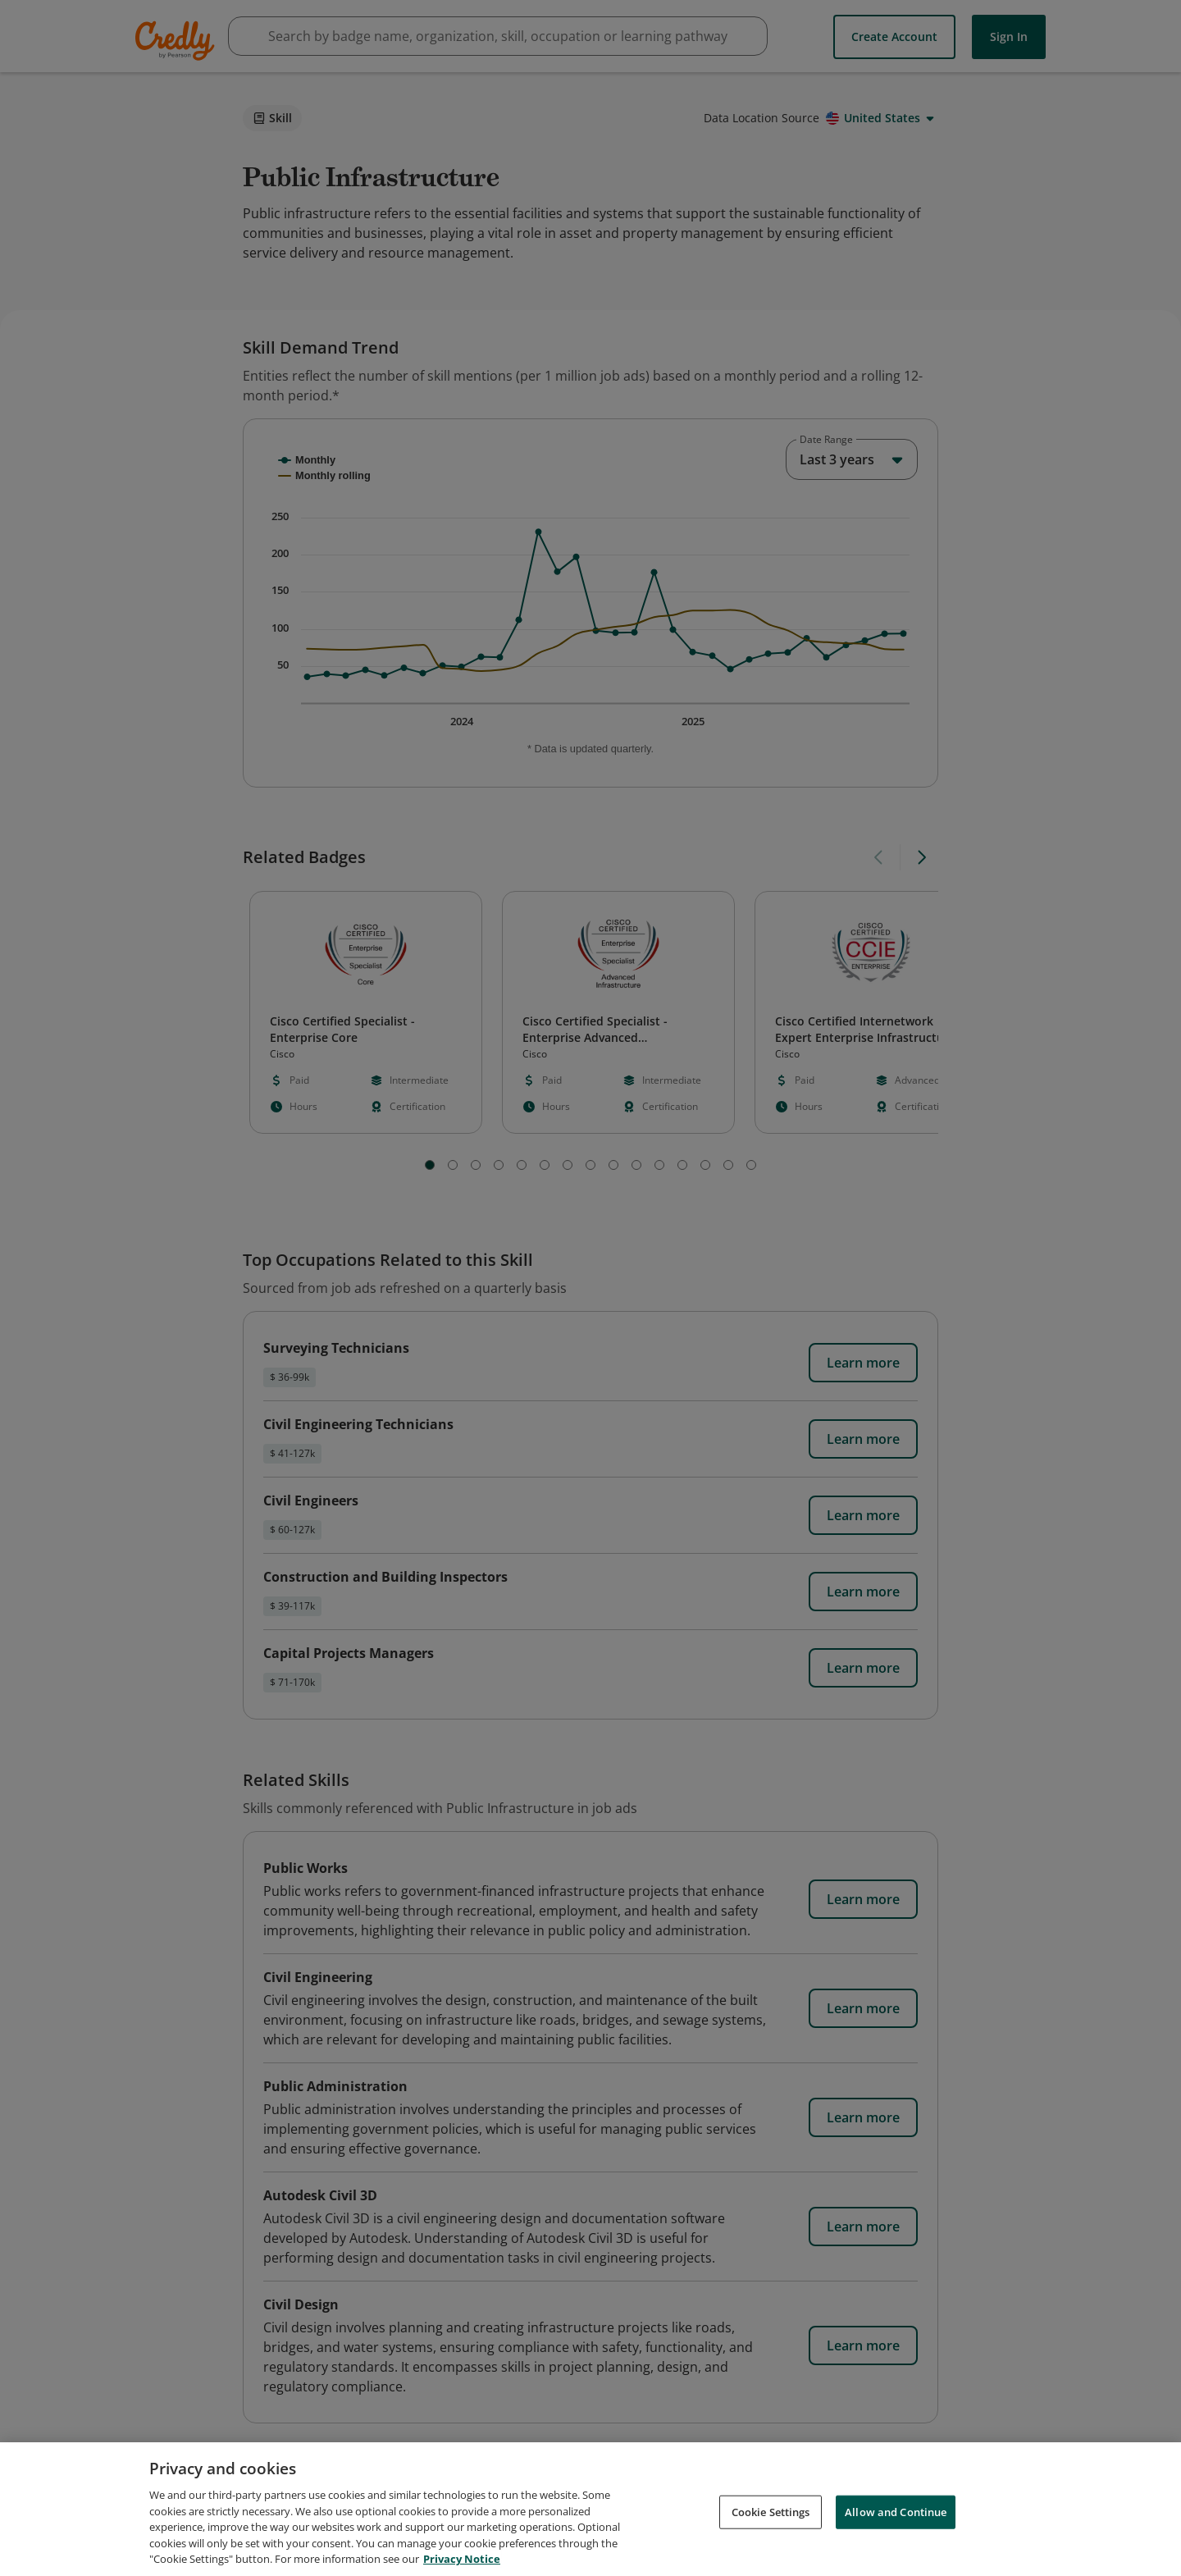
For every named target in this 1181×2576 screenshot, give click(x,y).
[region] (590, 2509)
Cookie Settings (771, 2511)
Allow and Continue (895, 2511)
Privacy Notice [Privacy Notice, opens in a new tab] (461, 2558)
